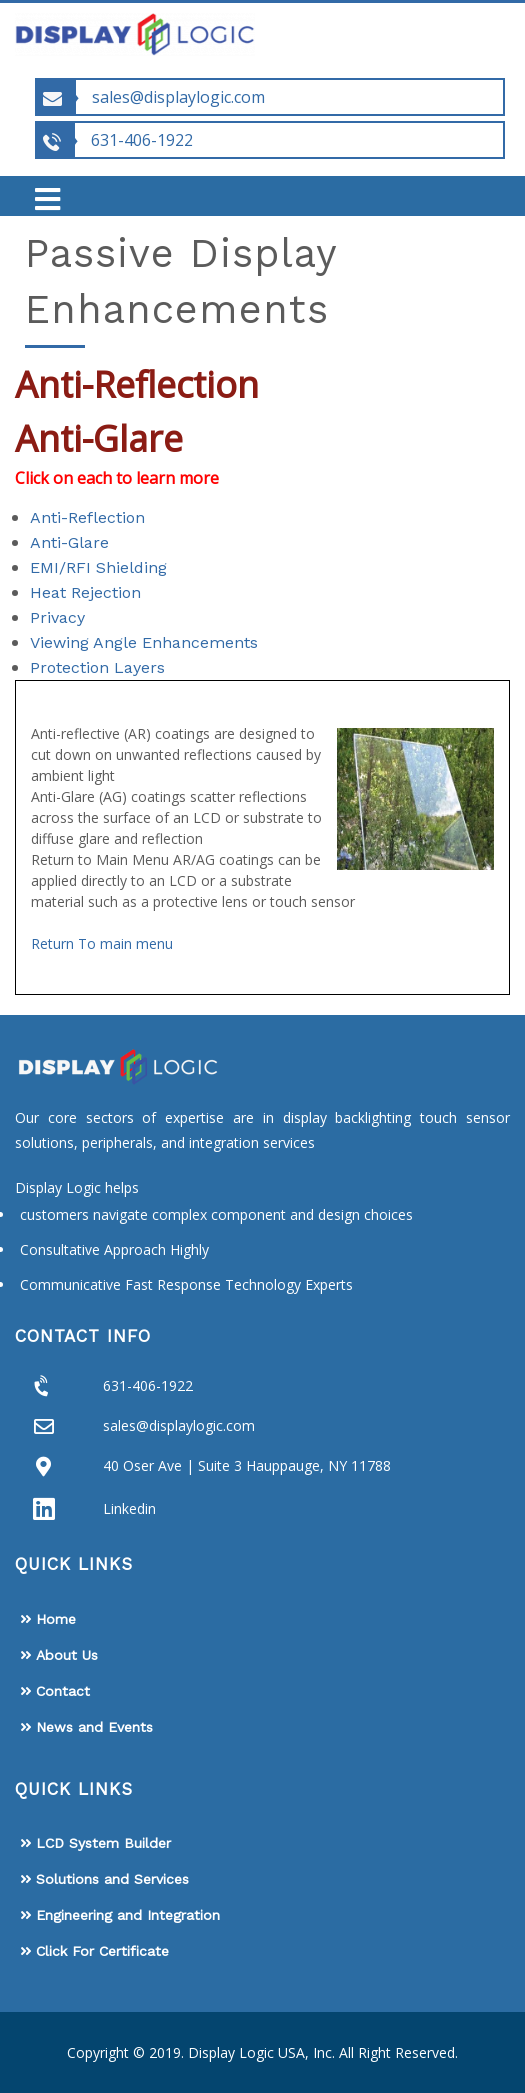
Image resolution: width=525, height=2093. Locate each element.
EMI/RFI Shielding (98, 567)
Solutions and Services (112, 1879)
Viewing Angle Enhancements (144, 642)
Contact (63, 1691)
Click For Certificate (102, 1951)
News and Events (94, 1727)
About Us (67, 1655)
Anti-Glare (69, 542)
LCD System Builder (103, 1843)
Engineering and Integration (128, 1915)
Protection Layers (97, 667)
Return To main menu (102, 943)
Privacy (57, 617)
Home (56, 1619)
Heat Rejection (85, 592)
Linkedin (129, 1508)
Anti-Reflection (87, 517)
